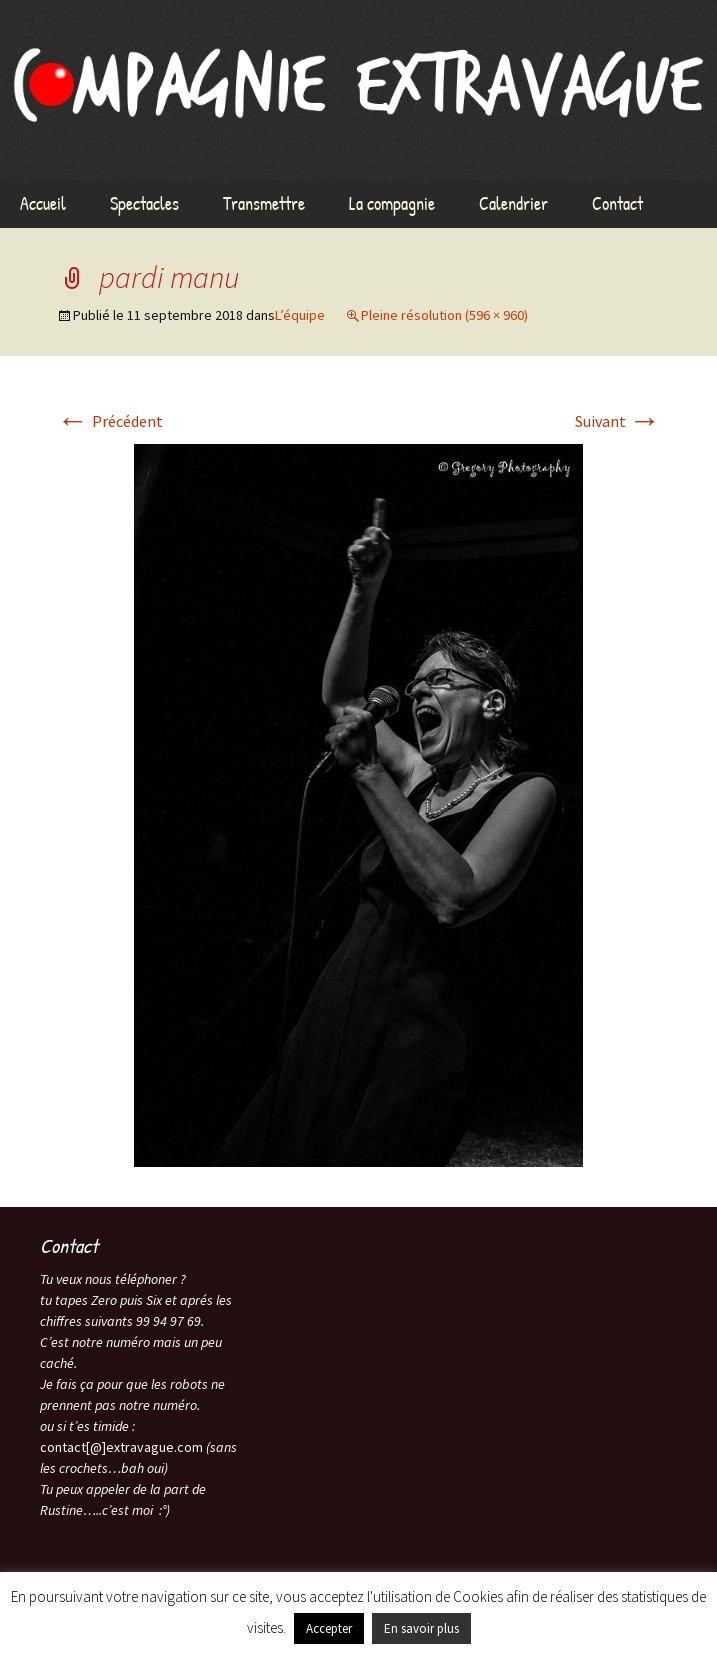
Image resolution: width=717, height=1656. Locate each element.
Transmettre (264, 203)
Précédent (110, 421)
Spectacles (144, 203)
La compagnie (392, 203)
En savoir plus (421, 1628)
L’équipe (300, 315)
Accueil (43, 203)
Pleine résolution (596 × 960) (444, 315)
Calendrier (513, 203)
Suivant (618, 421)
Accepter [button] (329, 1628)
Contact (617, 203)
